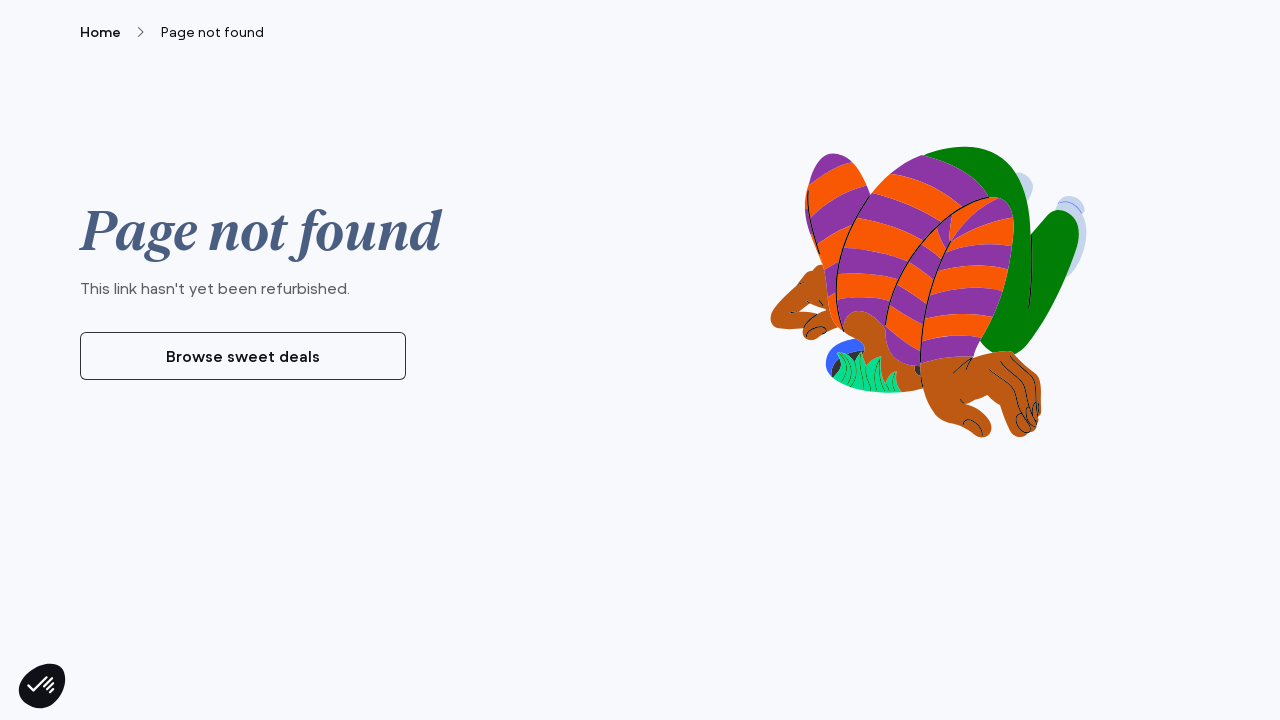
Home (100, 32)
